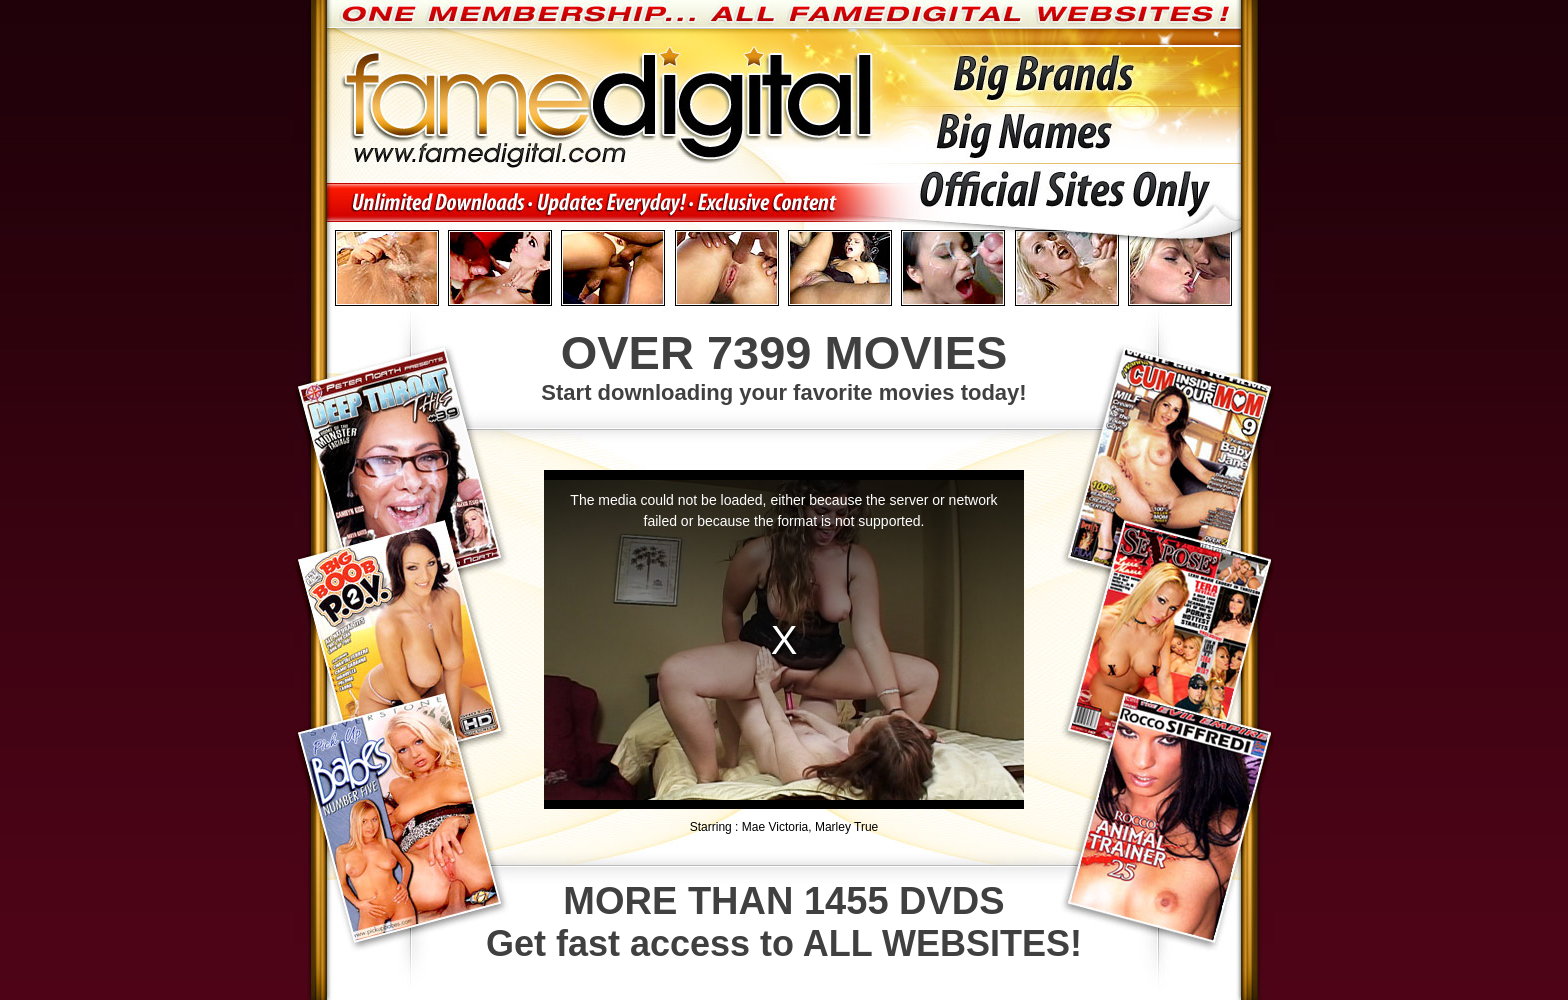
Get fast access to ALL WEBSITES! (784, 922)
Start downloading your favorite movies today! (784, 365)
